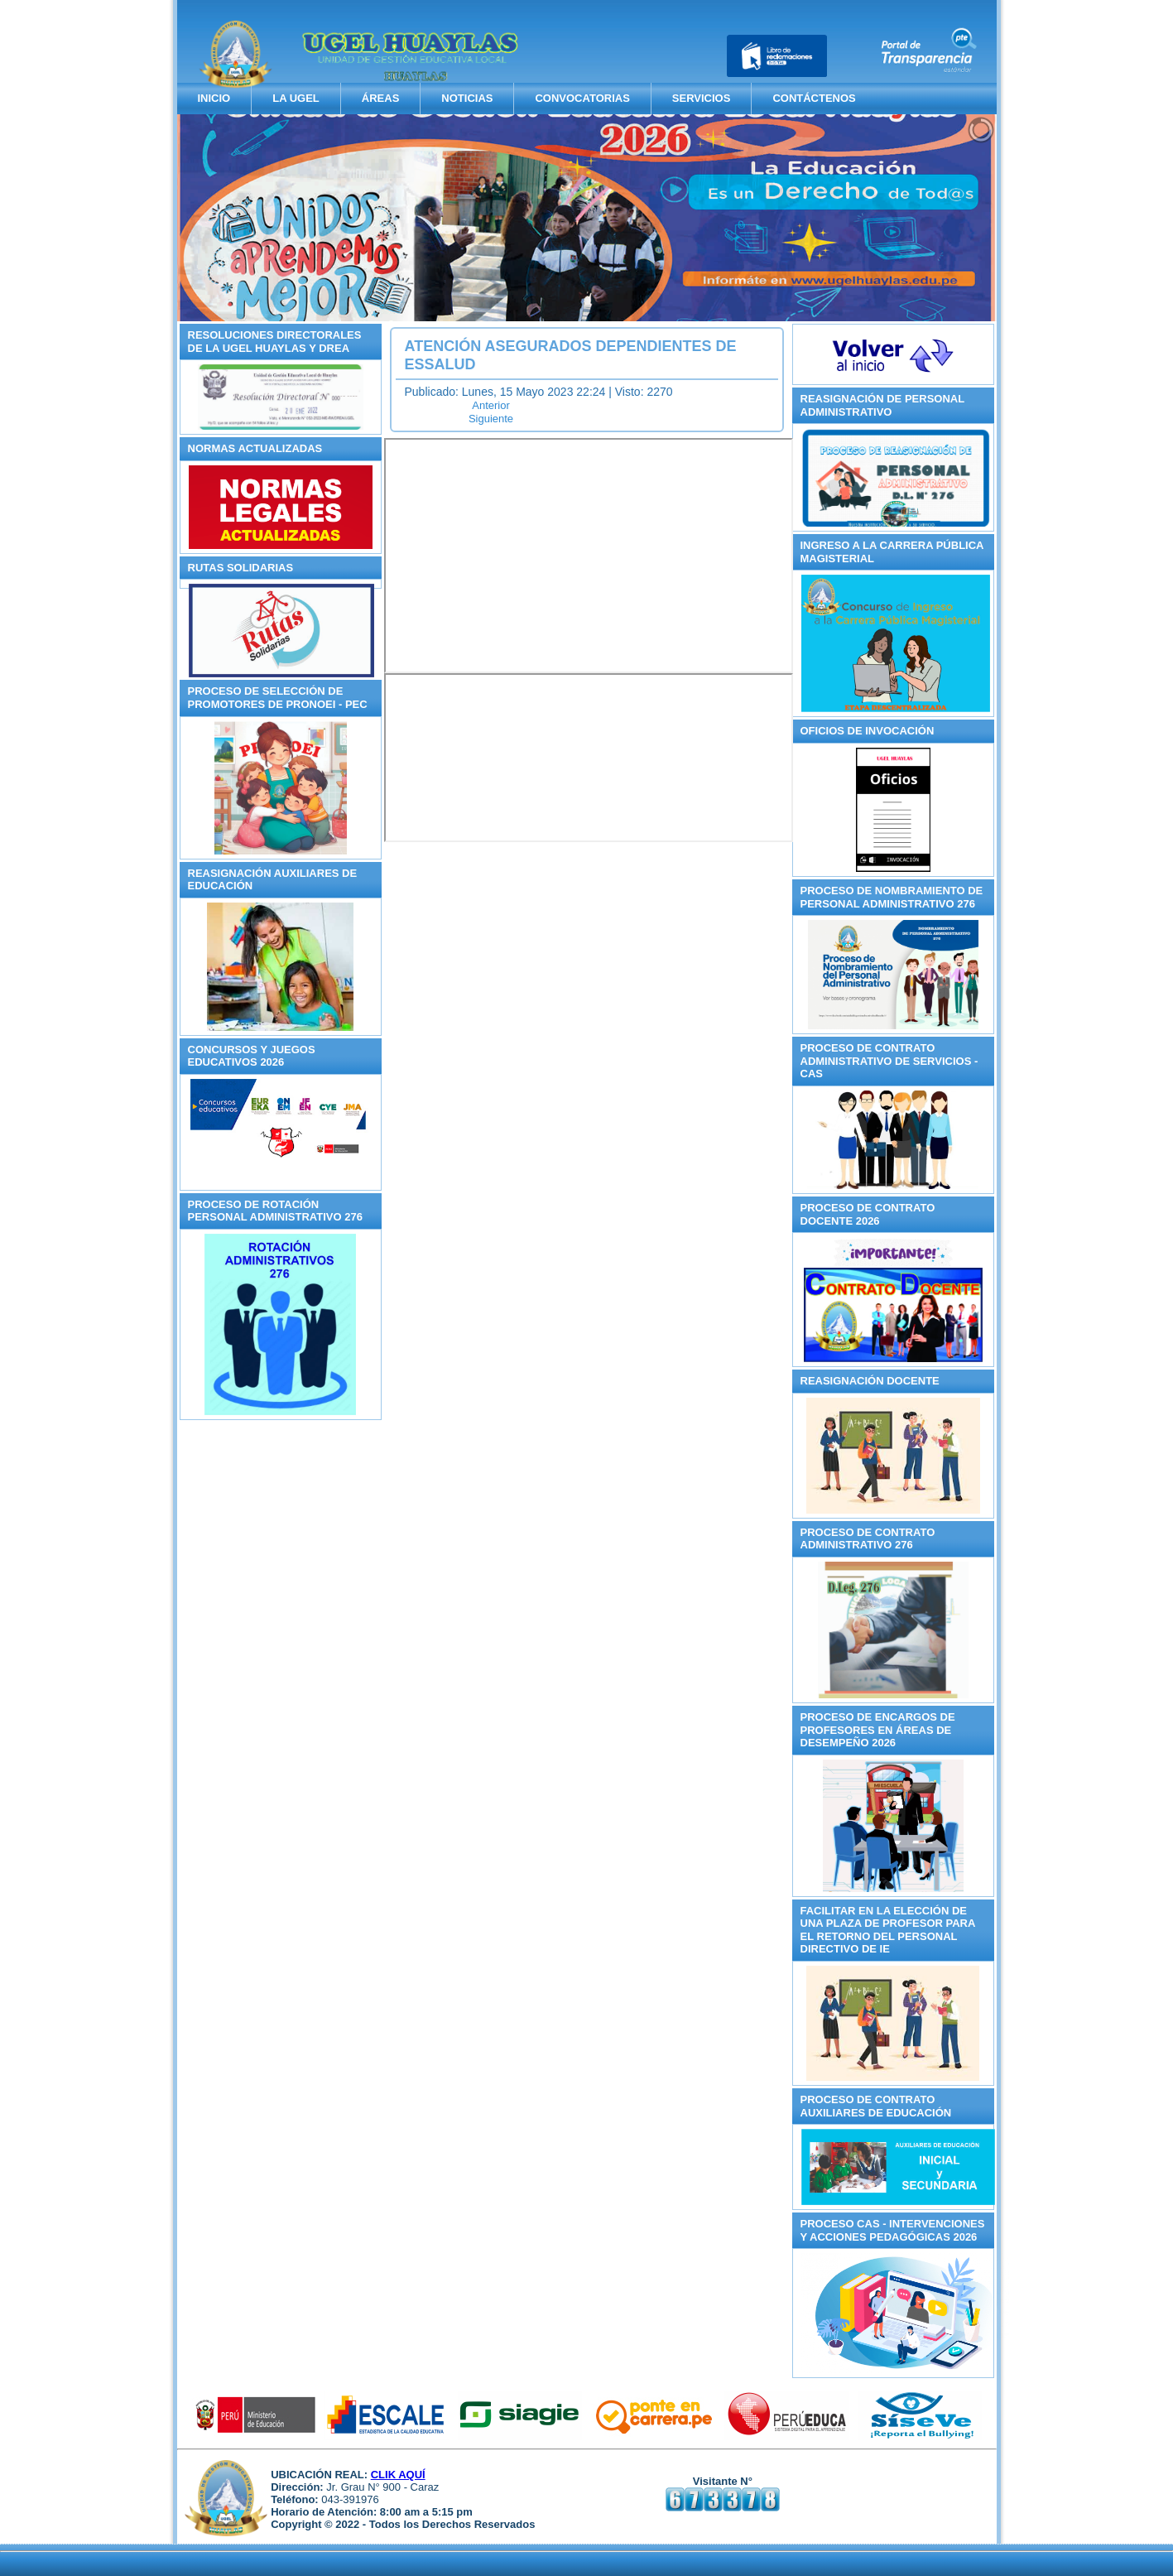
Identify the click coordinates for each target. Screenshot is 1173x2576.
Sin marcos (588, 555)
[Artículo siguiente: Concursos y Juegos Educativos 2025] (491, 418)
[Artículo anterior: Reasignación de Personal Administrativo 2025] (491, 405)
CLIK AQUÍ (398, 2474)
